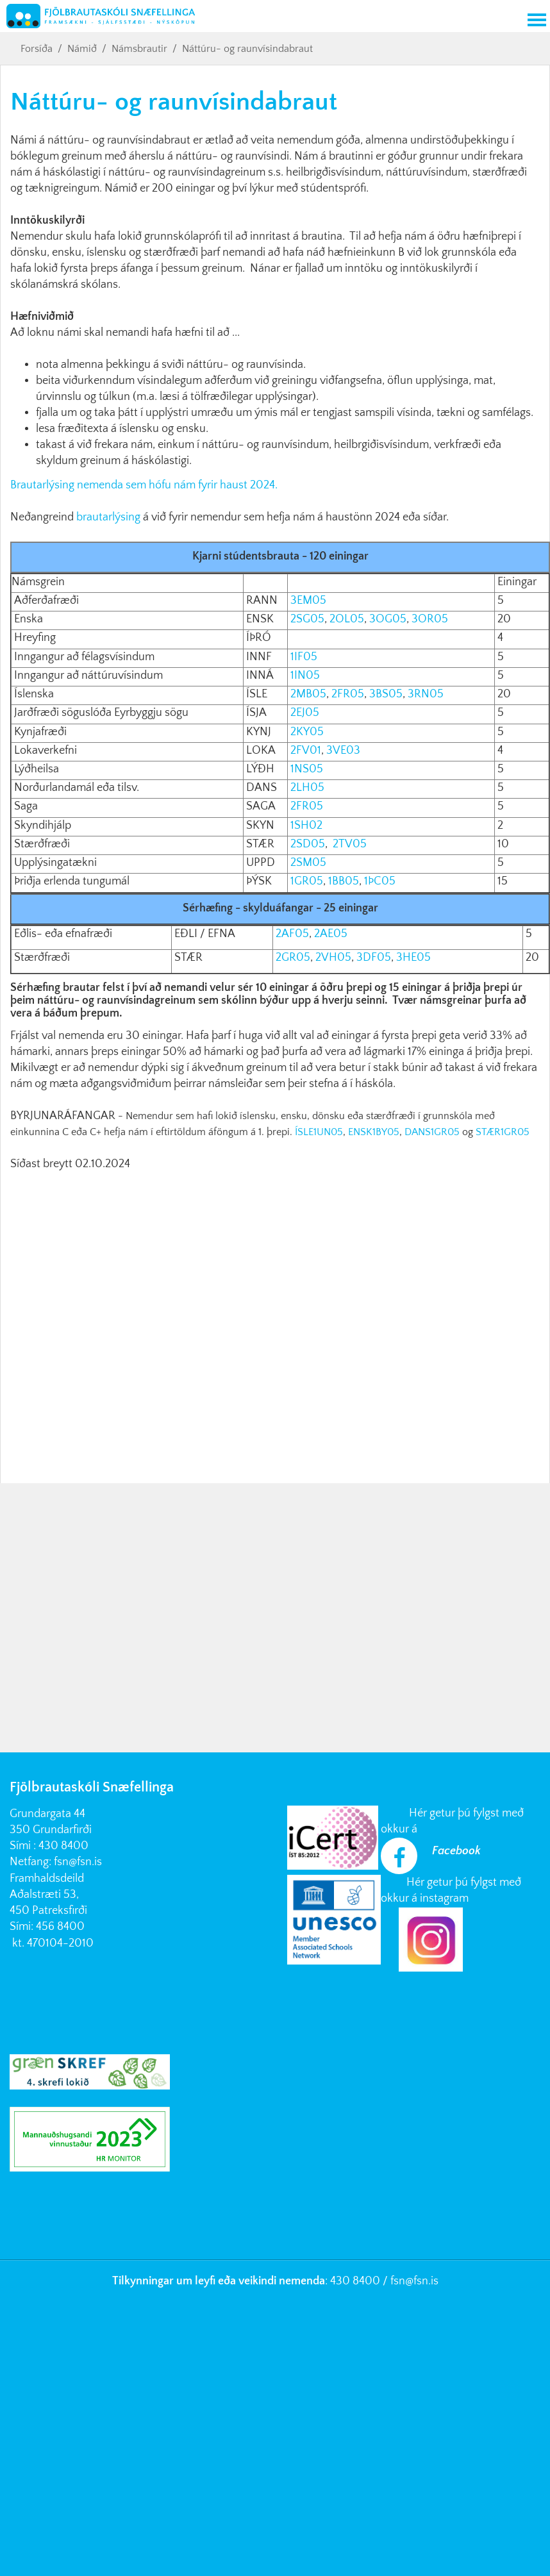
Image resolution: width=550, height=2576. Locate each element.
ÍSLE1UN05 (319, 1132)
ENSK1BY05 (373, 1132)
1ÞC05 (380, 881)
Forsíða (37, 48)
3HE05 (413, 957)
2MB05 (308, 694)
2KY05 (306, 732)
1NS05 (305, 769)
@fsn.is (421, 2281)
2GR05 (293, 957)
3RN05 (426, 694)
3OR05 (430, 619)
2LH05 (306, 787)
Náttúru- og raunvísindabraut (247, 48)
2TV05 (350, 844)
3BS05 (386, 694)
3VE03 (343, 750)
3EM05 (308, 600)
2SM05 (308, 862)
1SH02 (306, 825)
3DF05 (373, 957)
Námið (82, 48)
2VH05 (332, 957)
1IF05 (303, 657)
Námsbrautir (139, 48)
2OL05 (346, 619)
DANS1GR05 (432, 1132)
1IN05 (305, 675)
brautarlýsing (108, 517)
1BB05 (343, 881)
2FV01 (305, 750)
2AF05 (291, 933)
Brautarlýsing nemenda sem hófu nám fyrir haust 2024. (144, 485)
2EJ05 (303, 712)
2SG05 (307, 619)
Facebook (456, 1851)
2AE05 (329, 933)
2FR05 (347, 694)
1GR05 (306, 881)
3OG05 (387, 619)
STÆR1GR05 (502, 1132)
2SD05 (307, 844)
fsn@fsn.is (78, 1862)
